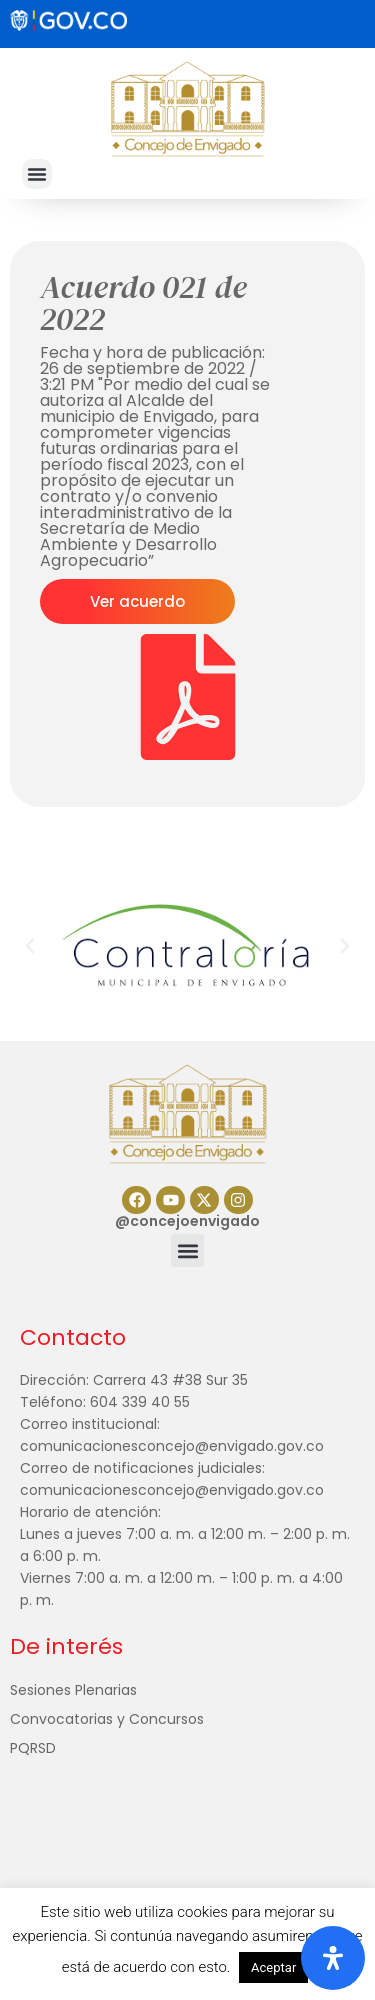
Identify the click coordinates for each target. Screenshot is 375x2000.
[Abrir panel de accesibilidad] (333, 1958)
